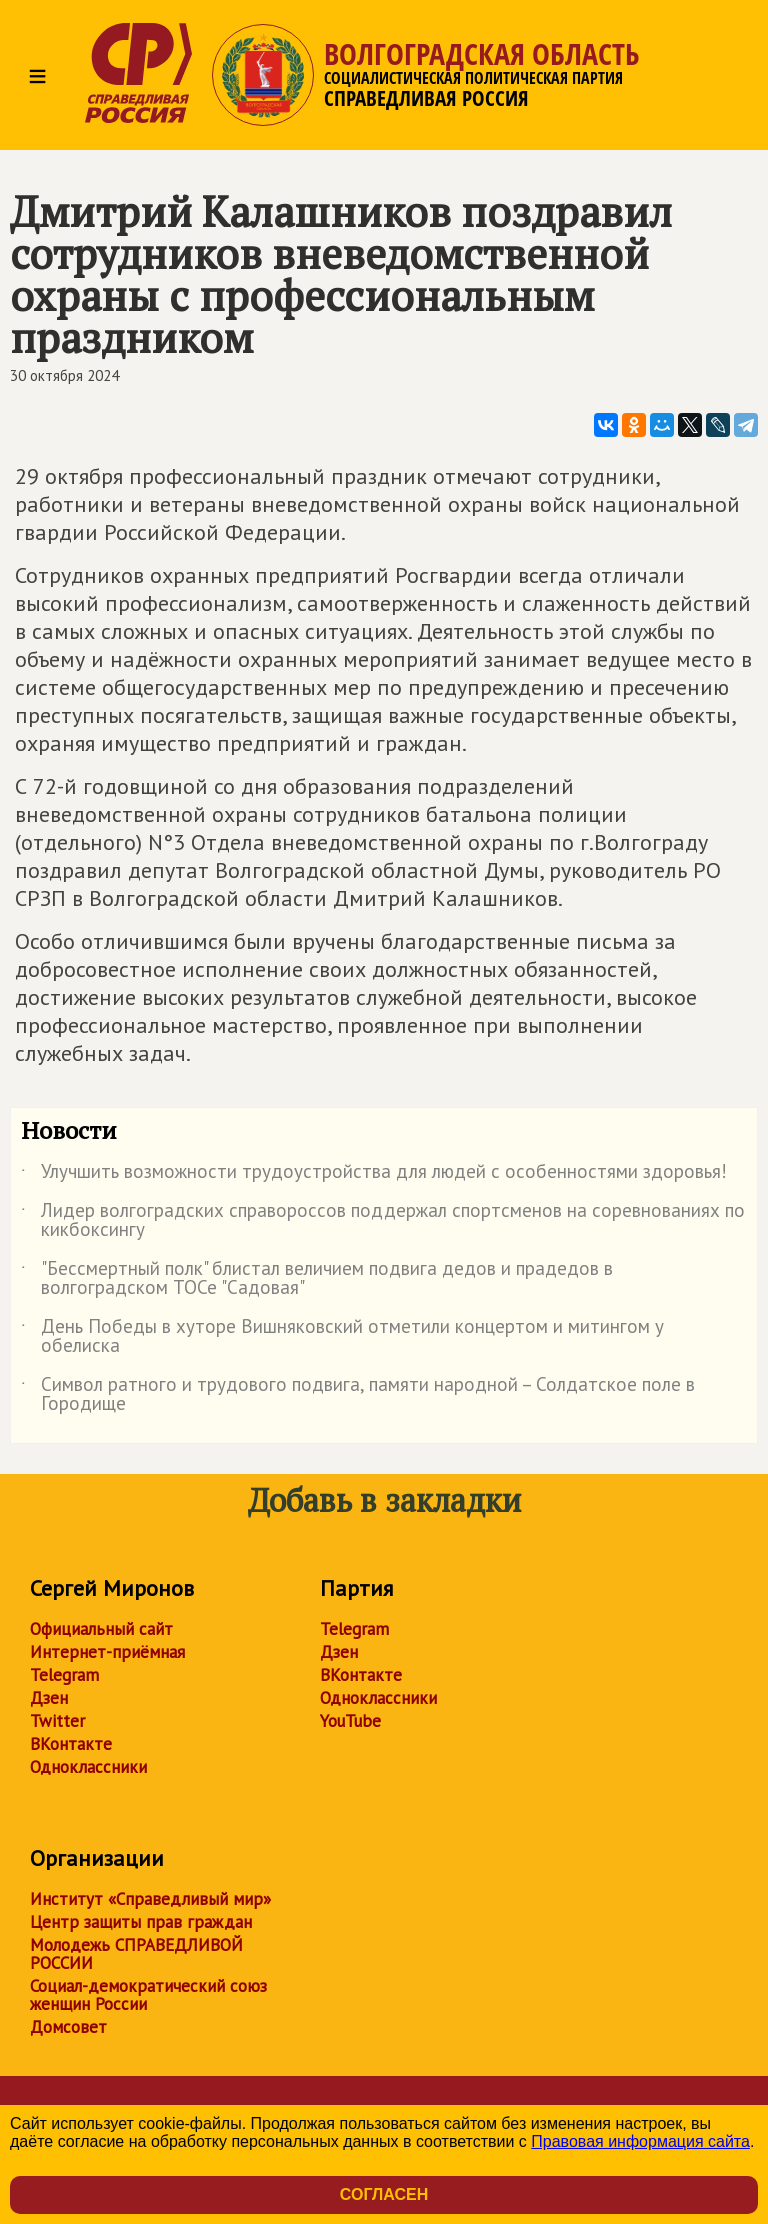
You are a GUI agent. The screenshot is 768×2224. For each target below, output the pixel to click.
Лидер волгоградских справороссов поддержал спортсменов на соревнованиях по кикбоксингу (383, 1221)
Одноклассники (88, 1767)
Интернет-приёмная (107, 1652)
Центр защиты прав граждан (141, 1922)
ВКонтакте (71, 1744)
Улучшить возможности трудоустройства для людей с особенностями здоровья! (379, 1175)
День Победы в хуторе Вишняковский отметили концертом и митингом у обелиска (342, 1337)
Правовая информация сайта (640, 2141)
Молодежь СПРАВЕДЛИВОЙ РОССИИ (136, 1954)
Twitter (57, 1721)
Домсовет (68, 2027)
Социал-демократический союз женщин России (148, 1995)
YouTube (350, 1721)
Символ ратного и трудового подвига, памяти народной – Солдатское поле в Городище (358, 1395)
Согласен (384, 2194)
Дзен (49, 1698)
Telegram (64, 1675)
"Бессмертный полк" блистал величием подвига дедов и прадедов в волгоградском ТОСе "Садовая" (317, 1279)
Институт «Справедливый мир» (150, 1899)
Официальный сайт (101, 1629)
